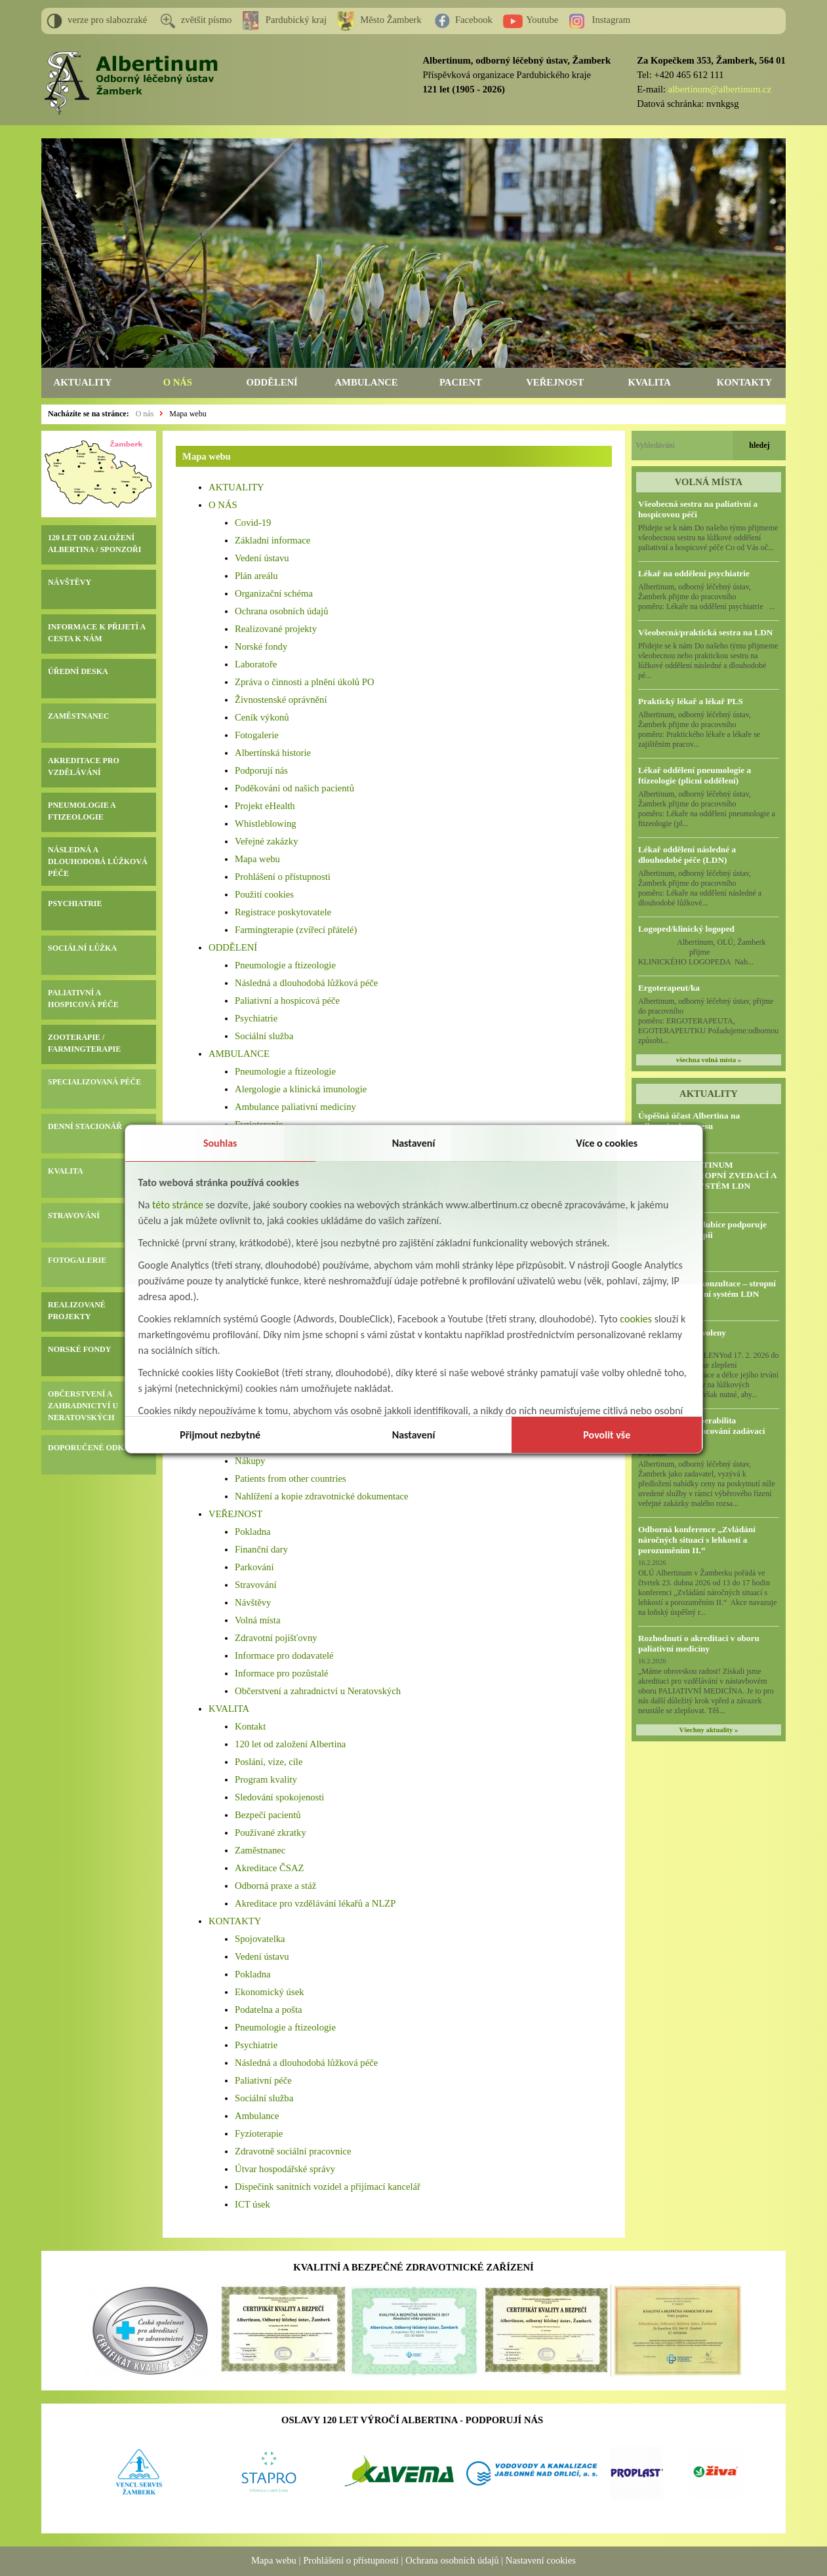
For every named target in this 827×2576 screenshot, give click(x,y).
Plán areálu (256, 575)
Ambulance (257, 2115)
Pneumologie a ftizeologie (285, 965)
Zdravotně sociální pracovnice (293, 2151)
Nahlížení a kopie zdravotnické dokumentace (322, 1496)
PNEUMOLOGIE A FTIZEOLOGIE (81, 811)
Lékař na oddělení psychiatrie (694, 573)
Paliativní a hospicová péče (287, 1000)
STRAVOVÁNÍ (74, 1215)
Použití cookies (264, 894)
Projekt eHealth (265, 806)
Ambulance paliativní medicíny (295, 1106)
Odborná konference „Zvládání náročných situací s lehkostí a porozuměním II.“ (697, 1539)
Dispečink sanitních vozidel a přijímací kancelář (327, 2186)
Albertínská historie (273, 752)
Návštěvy (253, 1602)
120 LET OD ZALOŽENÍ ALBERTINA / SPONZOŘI (94, 543)
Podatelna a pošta (268, 2009)
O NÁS (177, 382)
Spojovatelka (260, 1938)
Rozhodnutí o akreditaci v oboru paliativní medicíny (698, 1643)
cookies (636, 1319)
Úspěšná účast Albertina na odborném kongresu (689, 1121)
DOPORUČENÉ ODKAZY (94, 1447)
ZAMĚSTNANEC (78, 716)
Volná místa (257, 1620)
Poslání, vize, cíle (268, 1761)
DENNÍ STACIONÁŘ (85, 1126)
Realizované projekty (276, 629)
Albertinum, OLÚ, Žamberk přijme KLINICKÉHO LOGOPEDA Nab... (707, 952)
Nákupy (250, 1461)
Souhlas (220, 1143)
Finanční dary (261, 1549)
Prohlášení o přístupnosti (283, 876)
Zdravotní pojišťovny (276, 1638)
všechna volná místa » (708, 1059)
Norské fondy (261, 646)
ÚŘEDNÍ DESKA (78, 671)
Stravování (256, 1584)
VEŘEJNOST (555, 382)
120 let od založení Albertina (290, 1744)
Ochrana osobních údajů (281, 611)
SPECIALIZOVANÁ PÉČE (94, 1081)
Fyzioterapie (259, 2133)
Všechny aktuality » (708, 1730)
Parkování (254, 1567)
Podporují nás (261, 770)
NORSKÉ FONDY (79, 1349)
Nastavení (413, 1143)
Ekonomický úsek (269, 1992)
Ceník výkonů (262, 717)
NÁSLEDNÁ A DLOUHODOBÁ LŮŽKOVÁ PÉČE (98, 861)
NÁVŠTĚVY (69, 582)
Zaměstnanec (260, 1850)
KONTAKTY (744, 382)
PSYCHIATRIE (75, 903)
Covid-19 (253, 522)
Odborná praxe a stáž (275, 1885)
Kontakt (250, 1726)
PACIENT (460, 382)
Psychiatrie (256, 1018)
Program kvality (266, 1779)
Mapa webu (187, 413)
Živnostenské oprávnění (281, 699)
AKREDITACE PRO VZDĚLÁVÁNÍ (83, 766)
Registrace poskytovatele (283, 912)
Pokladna (253, 1531)
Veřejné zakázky (266, 841)
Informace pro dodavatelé (284, 1655)
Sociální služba (264, 1036)
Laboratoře (256, 664)
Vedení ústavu (262, 558)
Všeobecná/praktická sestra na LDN (705, 632)
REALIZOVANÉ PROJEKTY (77, 1310)
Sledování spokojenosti (279, 1797)
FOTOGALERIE (77, 1260)
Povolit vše (606, 1435)
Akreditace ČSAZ (269, 1868)
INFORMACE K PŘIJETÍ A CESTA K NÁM (96, 632)
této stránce (177, 1205)
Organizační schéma (274, 593)
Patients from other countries (290, 1478)
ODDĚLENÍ (272, 382)
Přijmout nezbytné (220, 1435)
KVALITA (649, 382)
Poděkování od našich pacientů (294, 788)
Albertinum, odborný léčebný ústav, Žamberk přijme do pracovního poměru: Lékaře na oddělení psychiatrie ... (706, 596)
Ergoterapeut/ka (669, 988)
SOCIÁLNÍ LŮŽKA (82, 948)
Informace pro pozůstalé (281, 1673)
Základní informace (272, 540)
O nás (145, 413)
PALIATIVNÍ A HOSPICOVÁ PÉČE (83, 998)
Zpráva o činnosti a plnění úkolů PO (304, 682)
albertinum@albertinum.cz (719, 89)
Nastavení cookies (541, 2560)
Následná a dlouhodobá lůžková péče (306, 983)
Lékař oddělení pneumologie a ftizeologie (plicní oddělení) (694, 775)
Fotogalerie (257, 735)
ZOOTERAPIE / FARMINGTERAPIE (84, 1043)
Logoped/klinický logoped (686, 929)
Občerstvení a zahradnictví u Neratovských (318, 1691)
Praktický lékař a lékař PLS (690, 701)
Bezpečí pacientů (268, 1815)
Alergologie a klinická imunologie (301, 1089)
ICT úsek (252, 2204)
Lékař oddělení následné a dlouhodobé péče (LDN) (687, 854)
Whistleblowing (265, 823)
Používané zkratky (270, 1832)
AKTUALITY (83, 382)
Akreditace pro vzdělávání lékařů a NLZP (315, 1903)
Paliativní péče (263, 2080)
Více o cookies (606, 1143)
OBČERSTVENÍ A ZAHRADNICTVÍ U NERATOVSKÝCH (83, 1405)
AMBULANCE (366, 382)
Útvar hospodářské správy (285, 2169)
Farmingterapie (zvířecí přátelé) (296, 929)
